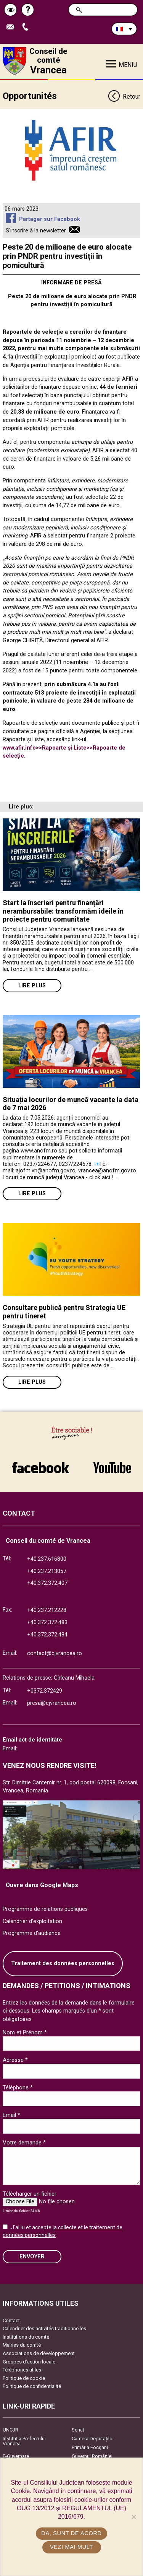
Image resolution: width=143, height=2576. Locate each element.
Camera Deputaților (93, 2438)
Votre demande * (24, 2142)
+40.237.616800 (46, 1559)
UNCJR (10, 2430)
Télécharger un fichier (29, 2193)
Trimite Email (12, 27)
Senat (78, 2430)
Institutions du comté (26, 2337)
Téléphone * (18, 2087)
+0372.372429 (44, 1691)
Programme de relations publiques (45, 1909)
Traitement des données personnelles (62, 1963)
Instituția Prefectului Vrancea (24, 2441)
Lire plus (32, 985)
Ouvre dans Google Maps (42, 1885)
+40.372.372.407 (47, 1583)
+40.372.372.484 (47, 1634)
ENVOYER (32, 2256)
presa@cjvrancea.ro (51, 1703)
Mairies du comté (22, 2345)
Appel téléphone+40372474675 (27, 27)
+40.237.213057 (46, 1571)
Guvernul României (92, 2456)
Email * (11, 2115)
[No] (133, 2517)
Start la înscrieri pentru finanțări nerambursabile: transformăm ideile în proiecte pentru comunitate (63, 911)
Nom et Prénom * (25, 2032)
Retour (124, 97)
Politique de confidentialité (32, 2386)
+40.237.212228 (46, 1610)
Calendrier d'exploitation (32, 1921)
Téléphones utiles (22, 2370)
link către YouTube (112, 1467)
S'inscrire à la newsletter (36, 230)
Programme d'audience (32, 1933)
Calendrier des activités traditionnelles (44, 2328)
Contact (11, 2320)
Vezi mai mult (71, 2547)
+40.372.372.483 (47, 1622)
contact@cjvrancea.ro (54, 1653)
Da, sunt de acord (71, 2533)
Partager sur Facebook (49, 219)
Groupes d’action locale (29, 2362)
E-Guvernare (16, 2456)
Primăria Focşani (90, 2447)
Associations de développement (39, 2353)
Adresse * (15, 2060)
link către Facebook (40, 1467)
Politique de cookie (24, 2378)
